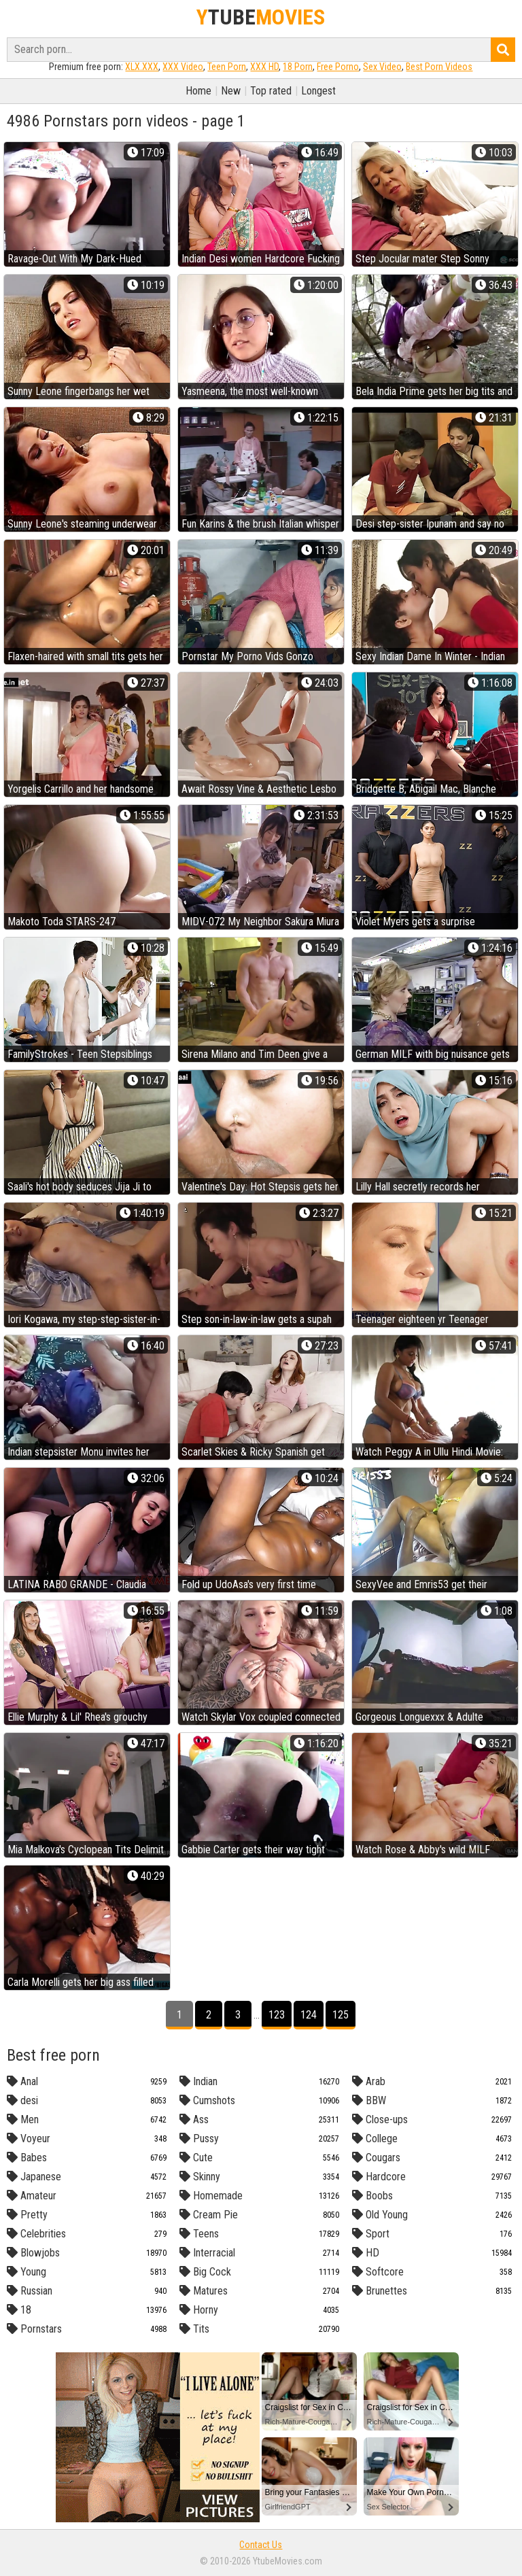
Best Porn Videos (439, 66)
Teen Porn (226, 66)
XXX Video (182, 66)
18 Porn (298, 66)
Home (198, 90)
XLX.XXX (141, 66)
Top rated (271, 90)
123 (276, 2014)
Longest (318, 90)
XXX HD (264, 66)
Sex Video (382, 66)
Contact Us (260, 2544)
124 (308, 2014)
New (231, 90)
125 (340, 2014)
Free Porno (338, 66)
